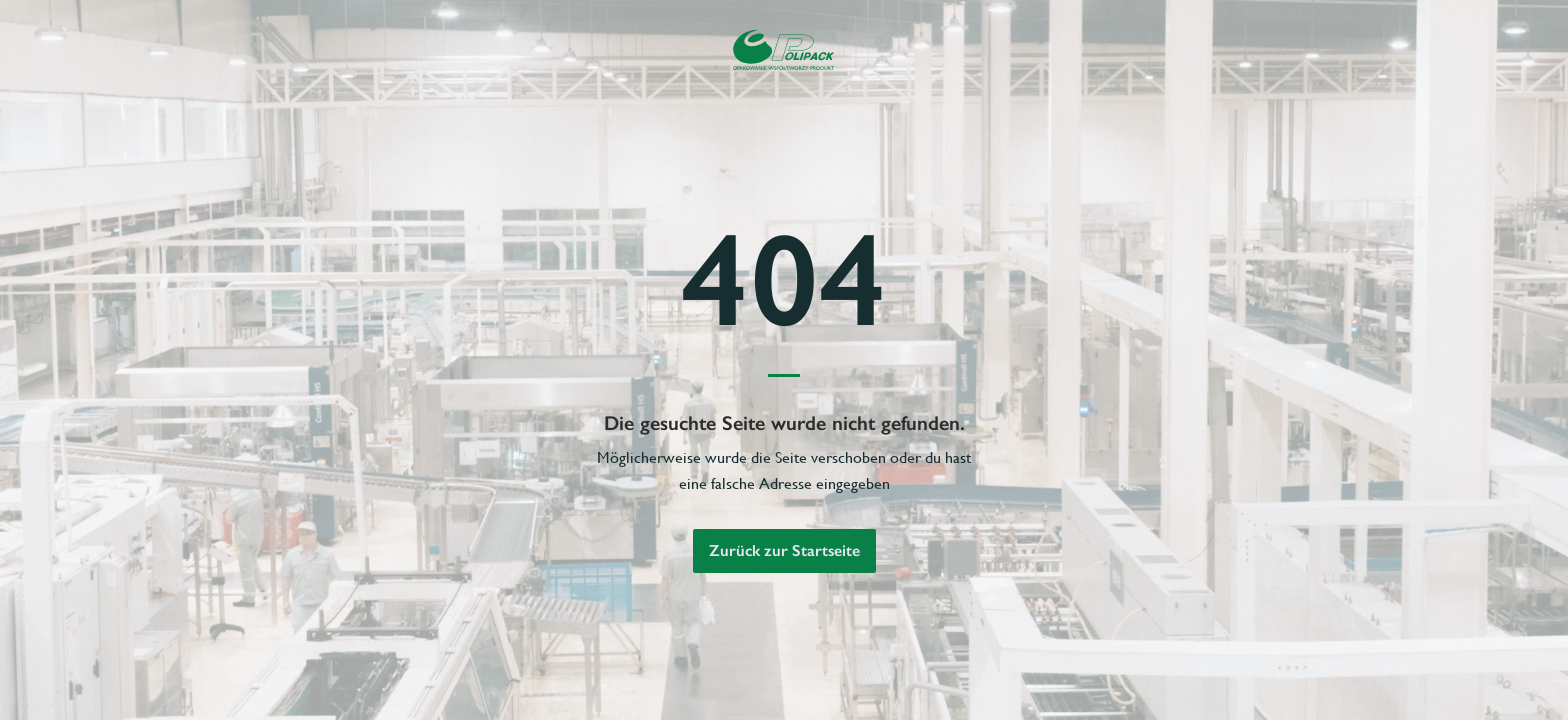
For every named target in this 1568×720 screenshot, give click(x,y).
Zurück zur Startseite (784, 550)
